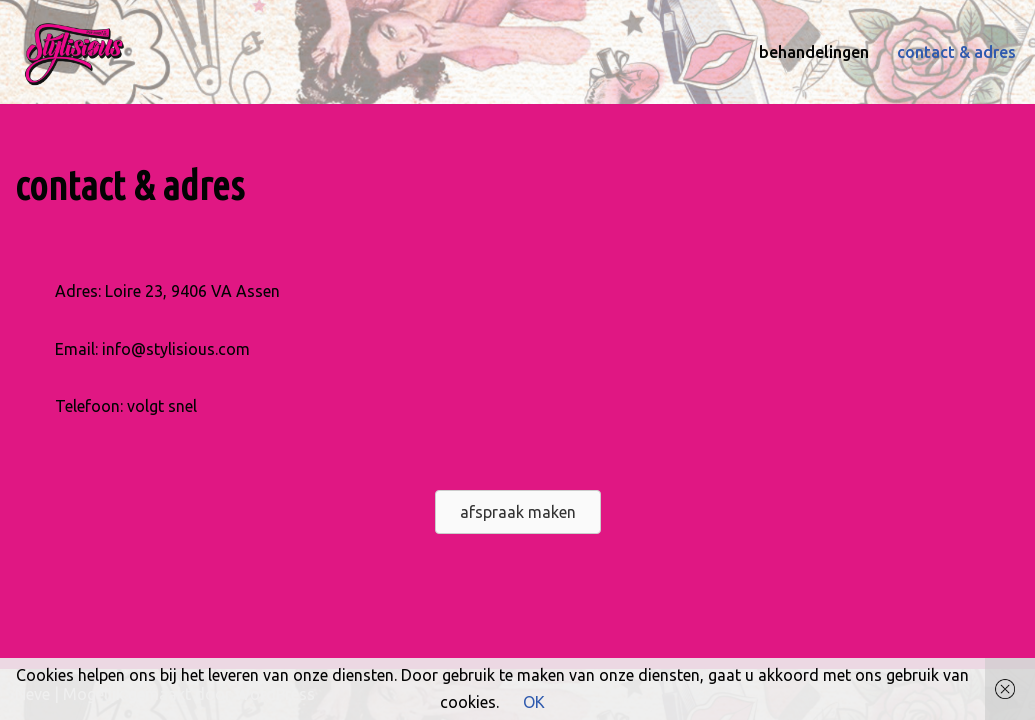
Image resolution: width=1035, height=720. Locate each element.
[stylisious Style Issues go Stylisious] (75, 52)
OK (534, 702)
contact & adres (956, 52)
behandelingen (814, 52)
